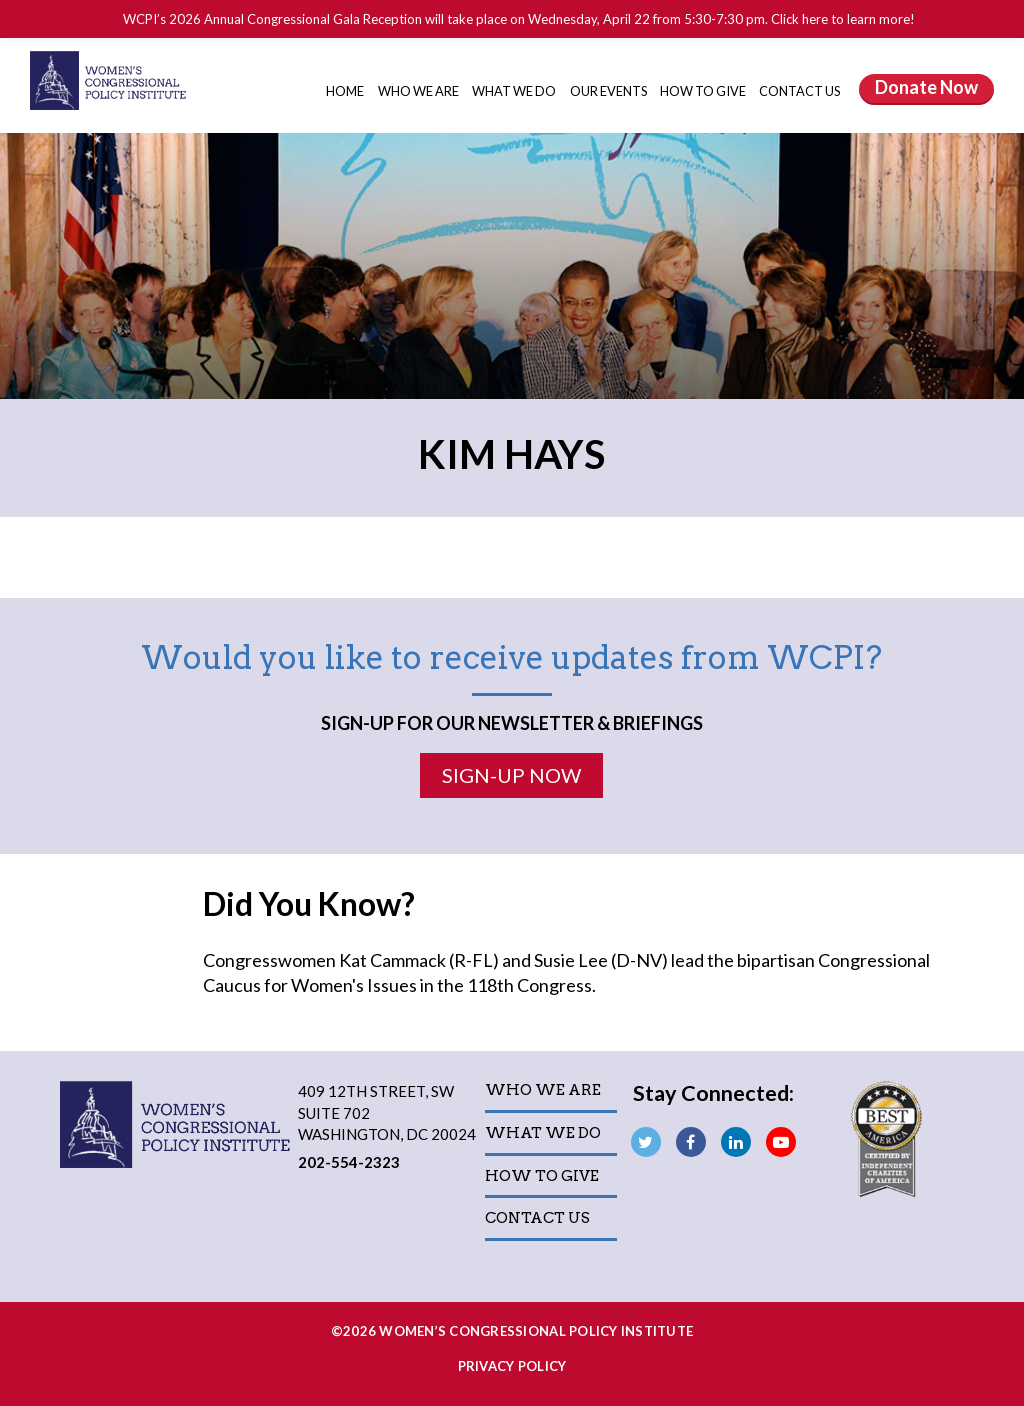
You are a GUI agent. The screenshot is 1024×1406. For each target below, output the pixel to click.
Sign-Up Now (511, 775)
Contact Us (799, 91)
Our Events (609, 91)
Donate (926, 87)
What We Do (515, 91)
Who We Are (419, 91)
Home (345, 91)
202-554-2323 (349, 1162)
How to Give (704, 91)
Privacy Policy (512, 1366)
